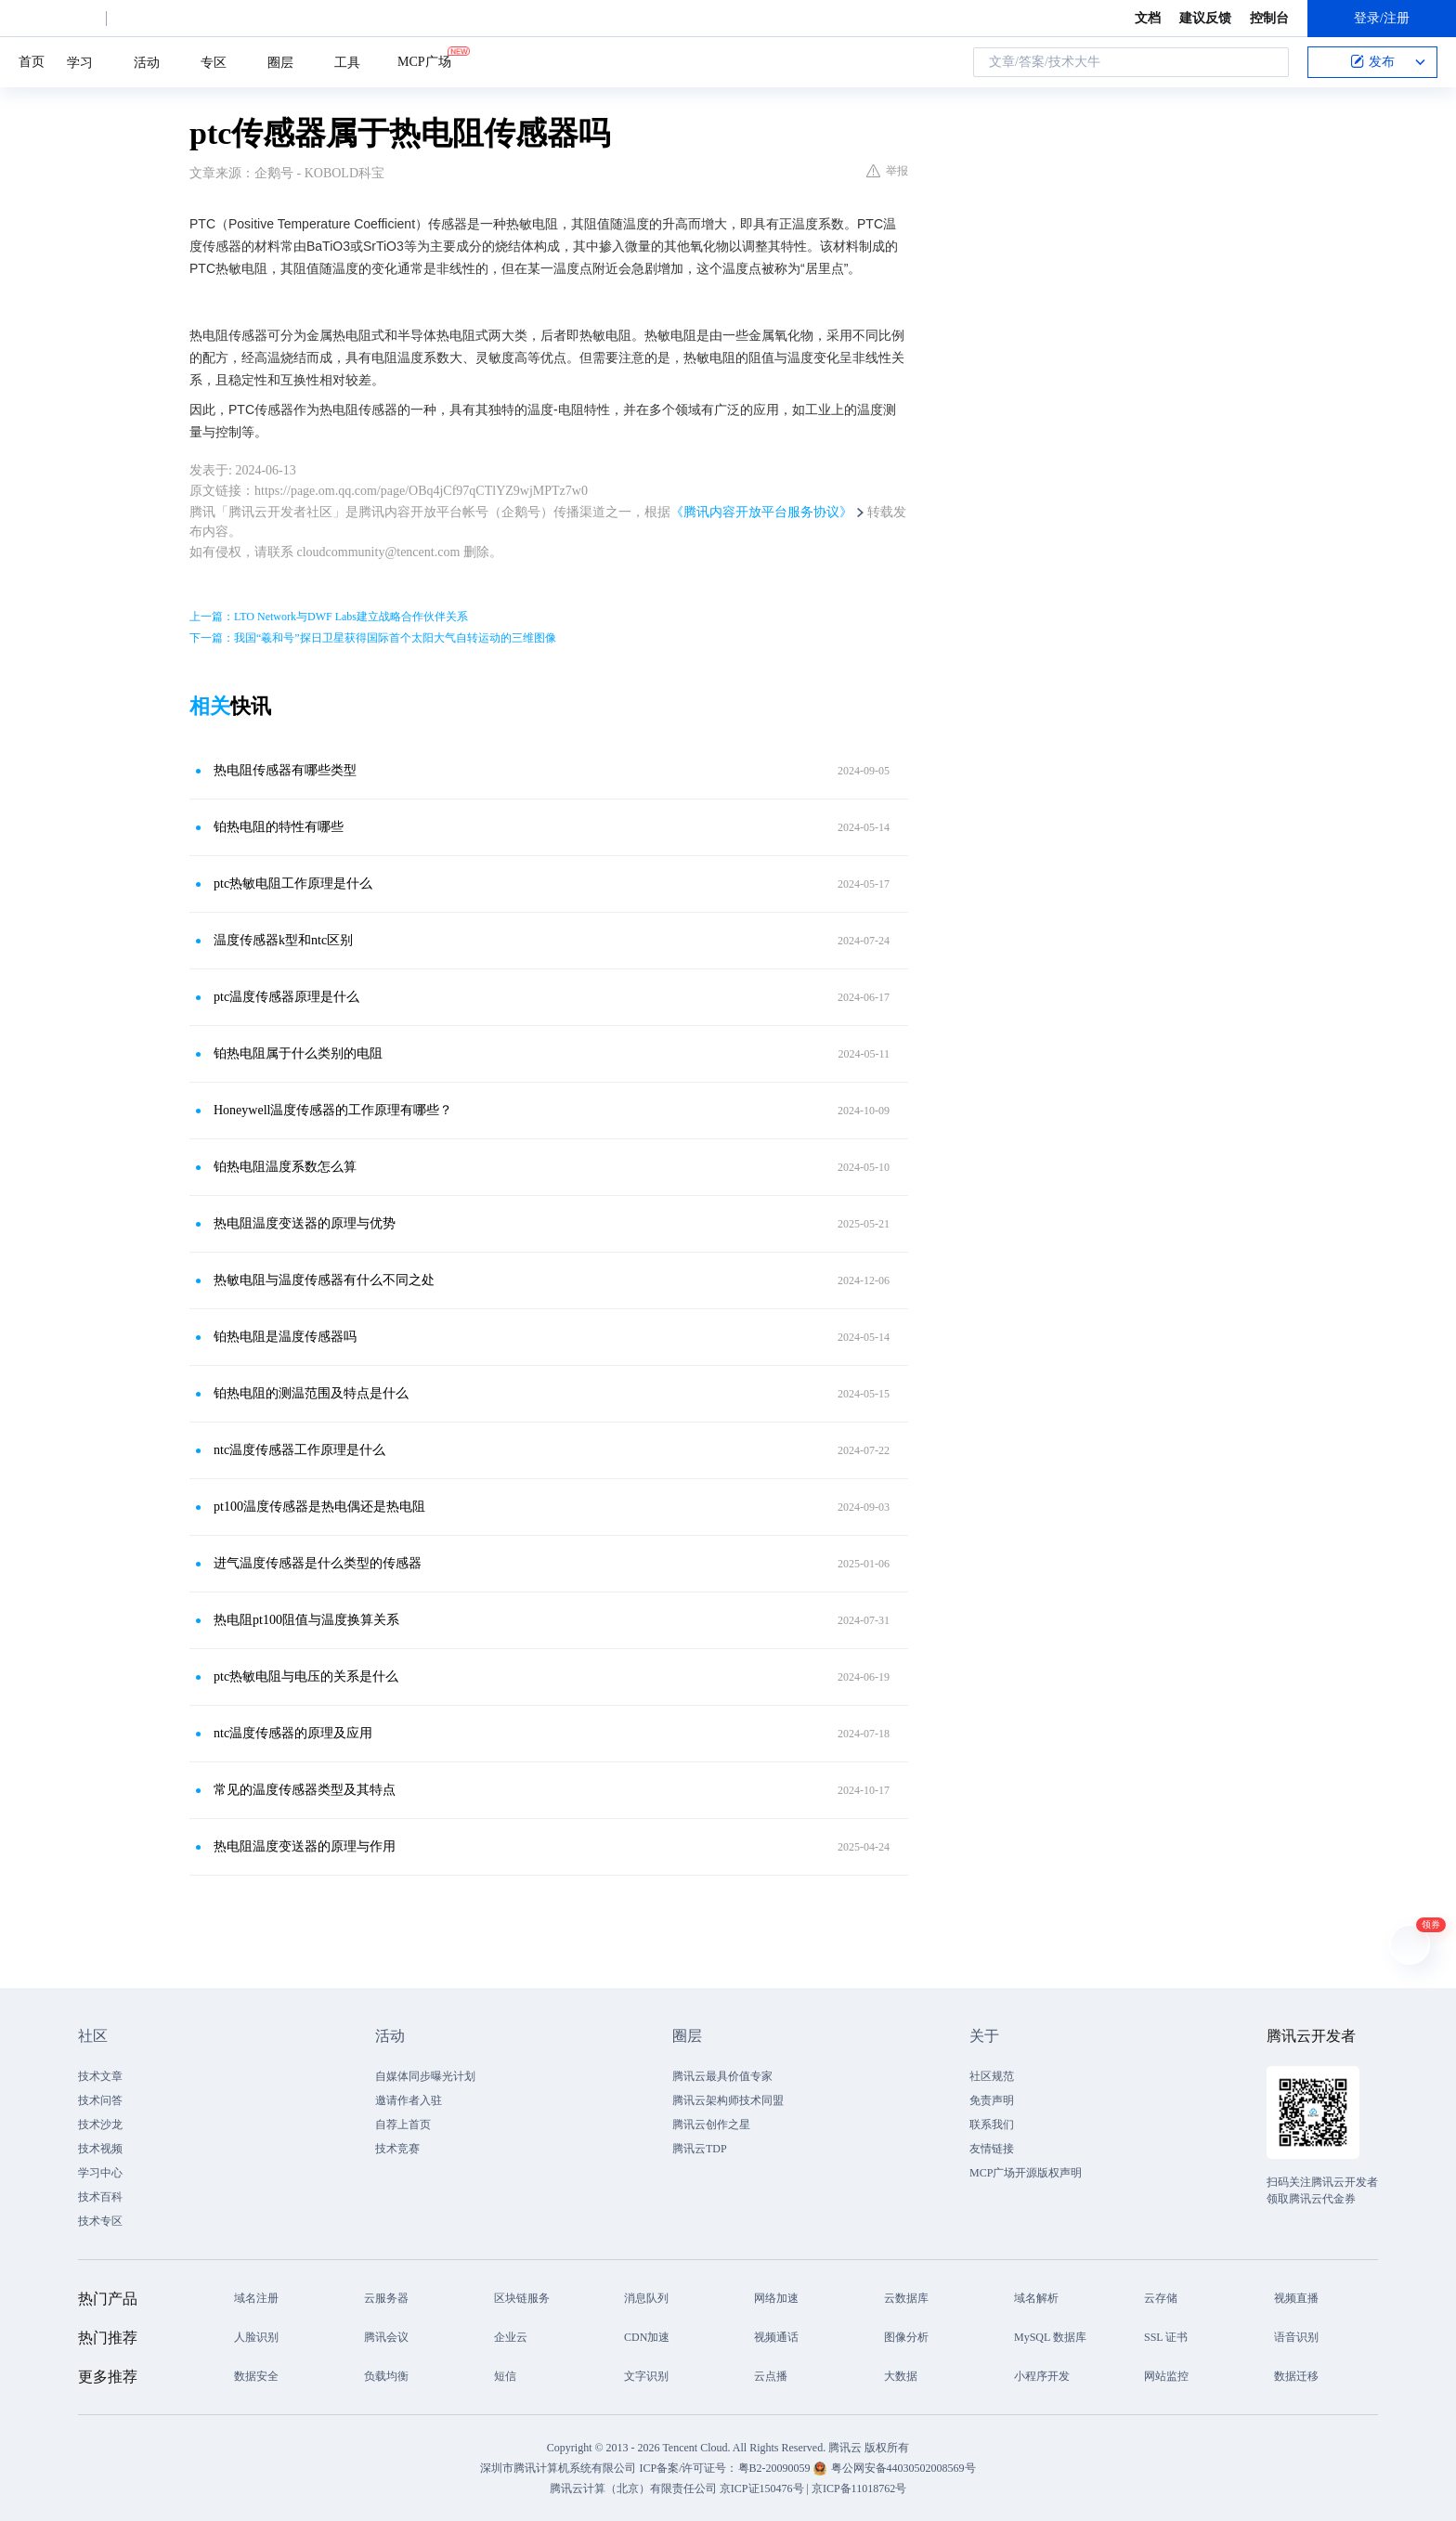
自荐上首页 (403, 2124)
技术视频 (100, 2148)
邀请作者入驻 (408, 2100)
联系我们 (991, 2124)
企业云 (510, 2337)
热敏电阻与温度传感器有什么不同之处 (324, 1280)
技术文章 (100, 2076)
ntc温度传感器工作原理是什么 (299, 1450)
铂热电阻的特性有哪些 (279, 827)
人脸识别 (256, 2337)
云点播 (770, 2376)
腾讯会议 (386, 2337)
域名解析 (1036, 2298)
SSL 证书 (1166, 2337)
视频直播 (1296, 2298)
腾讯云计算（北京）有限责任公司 (633, 2488)
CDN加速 (647, 2337)
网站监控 (1166, 2376)
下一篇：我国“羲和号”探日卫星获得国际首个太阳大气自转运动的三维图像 (372, 637)
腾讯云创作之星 (711, 2124)
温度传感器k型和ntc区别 (283, 940)
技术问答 (100, 2100)
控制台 (1269, 18)
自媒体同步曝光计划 (425, 2076)
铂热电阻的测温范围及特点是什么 (311, 1393)
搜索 (1269, 62)
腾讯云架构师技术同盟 (728, 2100)
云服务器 (386, 2298)
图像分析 (906, 2337)
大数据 (900, 2376)
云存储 (1160, 2298)
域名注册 (256, 2298)
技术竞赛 (397, 2148)
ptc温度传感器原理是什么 (286, 997)
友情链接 (991, 2148)
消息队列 (646, 2298)
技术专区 (100, 2221)
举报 (887, 170)
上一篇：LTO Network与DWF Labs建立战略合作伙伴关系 (328, 616)
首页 (32, 62)
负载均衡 (386, 2376)
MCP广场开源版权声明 (1025, 2172)
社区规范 (991, 2076)
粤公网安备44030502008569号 (903, 2468)
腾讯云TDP (699, 2148)
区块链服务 (522, 2298)
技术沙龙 (100, 2124)
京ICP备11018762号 (859, 2488)
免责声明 (991, 2100)
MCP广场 (424, 60)
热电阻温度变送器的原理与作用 (305, 1846)
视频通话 (776, 2337)
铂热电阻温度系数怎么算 (285, 1167)
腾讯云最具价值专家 (722, 2076)
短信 (505, 2376)
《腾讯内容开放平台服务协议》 (761, 512)
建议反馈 (1205, 18)
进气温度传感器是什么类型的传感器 (318, 1563)
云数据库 (906, 2298)
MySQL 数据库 (1050, 2337)
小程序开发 (1042, 2376)
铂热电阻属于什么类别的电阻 (298, 1053)
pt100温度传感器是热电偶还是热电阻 (319, 1507)
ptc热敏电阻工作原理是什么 (293, 883)
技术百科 (100, 2196)
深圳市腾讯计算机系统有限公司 (558, 2468)
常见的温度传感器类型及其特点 (305, 1790)
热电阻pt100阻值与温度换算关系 (306, 1620)
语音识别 (1296, 2337)
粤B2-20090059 (775, 2468)
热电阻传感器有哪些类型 (285, 770)
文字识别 (646, 2376)
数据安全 (256, 2376)
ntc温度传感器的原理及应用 (293, 1733)
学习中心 (100, 2172)
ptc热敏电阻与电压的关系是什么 (306, 1676)
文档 (1148, 18)
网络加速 (776, 2298)
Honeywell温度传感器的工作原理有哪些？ (333, 1110)
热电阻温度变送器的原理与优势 (305, 1223)
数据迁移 (1296, 2376)
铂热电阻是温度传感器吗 (285, 1337)
